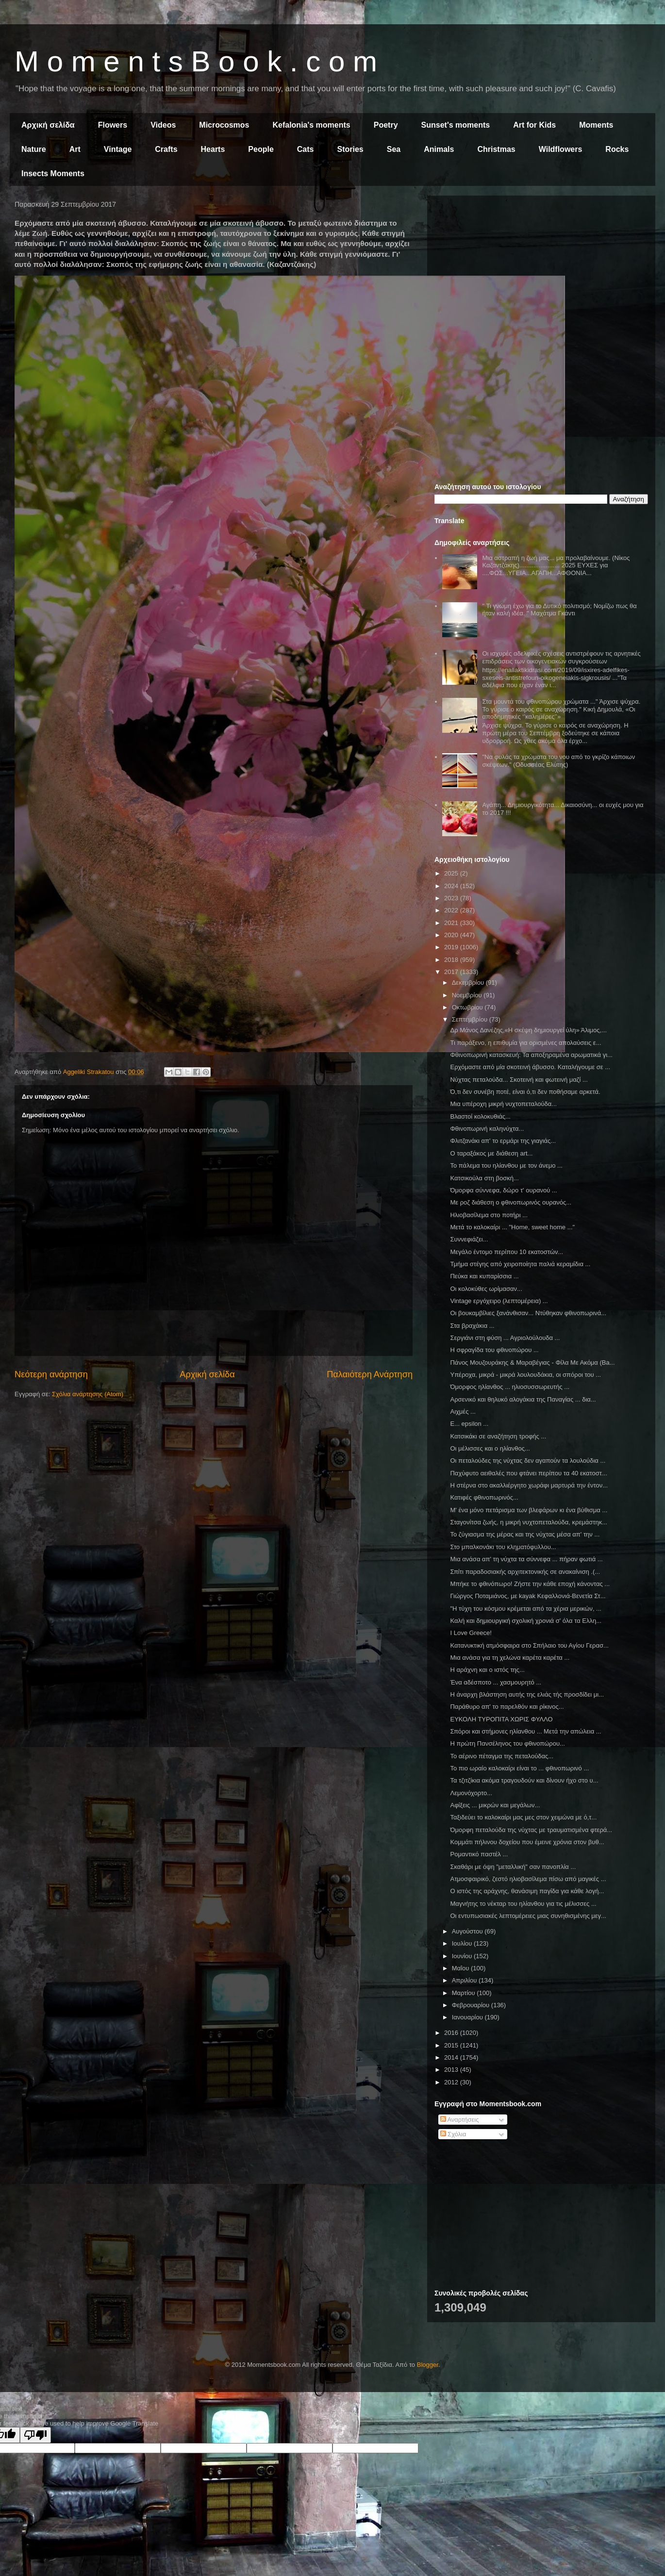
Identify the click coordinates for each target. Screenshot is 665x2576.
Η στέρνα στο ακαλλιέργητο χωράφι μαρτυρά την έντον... (529, 1485)
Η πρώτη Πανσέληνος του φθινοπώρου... (507, 1743)
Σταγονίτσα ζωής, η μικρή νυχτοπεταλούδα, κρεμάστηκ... (528, 1522)
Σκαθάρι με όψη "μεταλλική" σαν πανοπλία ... (513, 1866)
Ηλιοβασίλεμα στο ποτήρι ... (489, 1215)
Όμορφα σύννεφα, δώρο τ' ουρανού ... (503, 1190)
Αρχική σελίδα (48, 125)
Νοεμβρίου (468, 995)
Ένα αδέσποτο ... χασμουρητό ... (495, 1682)
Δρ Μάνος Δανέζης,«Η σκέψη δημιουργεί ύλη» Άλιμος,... (528, 1030)
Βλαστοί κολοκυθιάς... (480, 1116)
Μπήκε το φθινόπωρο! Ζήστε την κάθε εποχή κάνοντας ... (530, 1583)
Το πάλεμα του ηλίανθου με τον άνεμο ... (506, 1165)
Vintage (118, 149)
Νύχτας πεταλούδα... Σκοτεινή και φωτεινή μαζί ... (518, 1079)
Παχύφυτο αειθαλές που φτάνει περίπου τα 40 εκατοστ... (528, 1473)
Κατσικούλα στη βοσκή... (484, 1178)
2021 (452, 922)
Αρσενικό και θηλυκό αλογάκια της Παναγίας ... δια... (523, 1399)
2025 (452, 873)
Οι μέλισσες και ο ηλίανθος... (490, 1448)
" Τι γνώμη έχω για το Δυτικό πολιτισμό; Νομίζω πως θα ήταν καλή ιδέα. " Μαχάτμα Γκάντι (559, 609)
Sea (393, 149)
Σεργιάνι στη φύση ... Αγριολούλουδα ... (505, 1337)
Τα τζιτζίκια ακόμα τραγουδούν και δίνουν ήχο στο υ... (524, 1780)
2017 (452, 971)
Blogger (427, 2364)
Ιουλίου (463, 1943)
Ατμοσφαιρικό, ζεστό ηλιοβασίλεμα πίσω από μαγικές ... (528, 1878)
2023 (452, 898)
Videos (163, 125)
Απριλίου (465, 1980)
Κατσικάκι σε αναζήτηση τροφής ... (498, 1436)
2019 (452, 947)
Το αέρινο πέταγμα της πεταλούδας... (501, 1756)
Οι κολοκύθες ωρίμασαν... (486, 1288)
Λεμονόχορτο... (471, 1793)
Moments (596, 125)
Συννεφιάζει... (469, 1239)
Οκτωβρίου (468, 1007)
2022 (452, 910)
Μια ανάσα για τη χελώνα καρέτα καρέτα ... (509, 1657)
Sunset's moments (455, 125)
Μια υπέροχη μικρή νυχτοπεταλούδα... (503, 1103)
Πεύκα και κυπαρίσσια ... (484, 1276)
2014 (452, 2057)
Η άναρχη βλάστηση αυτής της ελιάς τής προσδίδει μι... (527, 1694)
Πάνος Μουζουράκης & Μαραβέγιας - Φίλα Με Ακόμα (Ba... (532, 1362)
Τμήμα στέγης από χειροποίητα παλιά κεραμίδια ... (520, 1264)
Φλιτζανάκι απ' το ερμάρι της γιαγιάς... (503, 1140)
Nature (33, 149)
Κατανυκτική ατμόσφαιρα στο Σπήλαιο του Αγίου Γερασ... (529, 1645)
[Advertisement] (541, 271)
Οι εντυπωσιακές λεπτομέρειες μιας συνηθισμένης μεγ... (528, 1915)
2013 (452, 2069)
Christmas (496, 149)
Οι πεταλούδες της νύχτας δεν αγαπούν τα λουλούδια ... (527, 1460)
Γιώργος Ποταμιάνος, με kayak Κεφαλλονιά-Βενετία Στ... (527, 1596)
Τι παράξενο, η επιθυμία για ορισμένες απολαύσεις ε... (525, 1042)
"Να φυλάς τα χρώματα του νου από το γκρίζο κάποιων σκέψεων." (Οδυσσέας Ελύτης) (558, 760)
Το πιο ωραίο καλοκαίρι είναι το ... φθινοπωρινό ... (519, 1768)
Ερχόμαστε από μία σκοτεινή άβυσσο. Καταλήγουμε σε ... (530, 1067)
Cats (305, 149)
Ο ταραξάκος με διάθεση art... (491, 1153)
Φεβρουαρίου (471, 2005)
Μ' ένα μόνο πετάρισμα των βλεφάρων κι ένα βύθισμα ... (528, 1510)
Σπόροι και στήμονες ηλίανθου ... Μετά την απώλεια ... (525, 1731)
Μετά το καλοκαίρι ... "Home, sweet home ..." (512, 1227)
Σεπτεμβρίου (470, 1019)
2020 (452, 935)
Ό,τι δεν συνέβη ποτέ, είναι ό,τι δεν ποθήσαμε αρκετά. (525, 1091)
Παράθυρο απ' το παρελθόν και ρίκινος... (507, 1706)
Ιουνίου (463, 1956)
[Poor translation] (35, 2435)
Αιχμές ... (462, 1411)
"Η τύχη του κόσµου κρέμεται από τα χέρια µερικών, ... (525, 1608)
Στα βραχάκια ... (472, 1325)
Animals (439, 149)
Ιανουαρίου (468, 2017)
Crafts (166, 149)
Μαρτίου (464, 1993)
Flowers (112, 125)
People (260, 149)
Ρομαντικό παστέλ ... (479, 1854)
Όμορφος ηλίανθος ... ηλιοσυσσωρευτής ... (509, 1386)
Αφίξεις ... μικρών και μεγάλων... (495, 1805)
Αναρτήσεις (459, 2119)
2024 (452, 886)
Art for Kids (534, 125)
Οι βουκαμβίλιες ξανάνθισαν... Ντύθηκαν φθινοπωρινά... (528, 1313)
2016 (452, 2032)
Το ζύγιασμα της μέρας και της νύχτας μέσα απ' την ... (524, 1534)
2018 (452, 959)
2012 (452, 2082)
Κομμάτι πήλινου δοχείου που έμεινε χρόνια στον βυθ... (527, 1842)
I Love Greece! (470, 1632)
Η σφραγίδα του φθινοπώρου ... (494, 1350)
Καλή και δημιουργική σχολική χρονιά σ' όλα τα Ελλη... (525, 1620)
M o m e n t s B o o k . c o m (196, 61)
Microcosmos (224, 125)
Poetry (386, 125)
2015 (452, 2045)
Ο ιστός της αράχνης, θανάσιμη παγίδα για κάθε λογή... (527, 1891)
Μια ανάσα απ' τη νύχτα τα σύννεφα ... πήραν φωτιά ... (526, 1559)
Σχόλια (453, 2134)
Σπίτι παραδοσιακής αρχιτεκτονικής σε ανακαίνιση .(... (525, 1571)
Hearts (213, 149)
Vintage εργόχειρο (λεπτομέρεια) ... (499, 1301)
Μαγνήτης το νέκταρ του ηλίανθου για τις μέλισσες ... (523, 1903)
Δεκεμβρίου (469, 982)
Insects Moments (52, 173)
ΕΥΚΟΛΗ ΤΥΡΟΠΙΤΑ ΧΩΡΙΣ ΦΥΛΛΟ (501, 1719)
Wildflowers (560, 149)
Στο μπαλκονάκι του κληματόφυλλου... (503, 1547)
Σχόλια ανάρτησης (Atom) (87, 1394)
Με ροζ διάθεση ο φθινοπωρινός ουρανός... (510, 1202)
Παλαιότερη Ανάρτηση (370, 1374)
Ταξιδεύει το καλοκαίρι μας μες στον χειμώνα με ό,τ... (523, 1817)
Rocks (617, 149)
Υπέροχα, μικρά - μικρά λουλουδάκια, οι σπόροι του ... (525, 1374)
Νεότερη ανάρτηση (51, 1374)
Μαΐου (461, 1968)
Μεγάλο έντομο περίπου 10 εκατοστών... (506, 1251)
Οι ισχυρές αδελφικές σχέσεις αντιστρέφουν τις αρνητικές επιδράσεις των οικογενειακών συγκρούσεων (561, 657)
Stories (350, 149)
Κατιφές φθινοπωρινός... (484, 1497)
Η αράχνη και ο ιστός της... (487, 1669)
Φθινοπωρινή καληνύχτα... (487, 1128)
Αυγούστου (468, 1931)
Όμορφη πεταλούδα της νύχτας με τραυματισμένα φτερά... (531, 1829)
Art (75, 149)
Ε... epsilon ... (469, 1423)
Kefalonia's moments (311, 125)
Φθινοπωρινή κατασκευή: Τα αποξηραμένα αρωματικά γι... (531, 1054)
